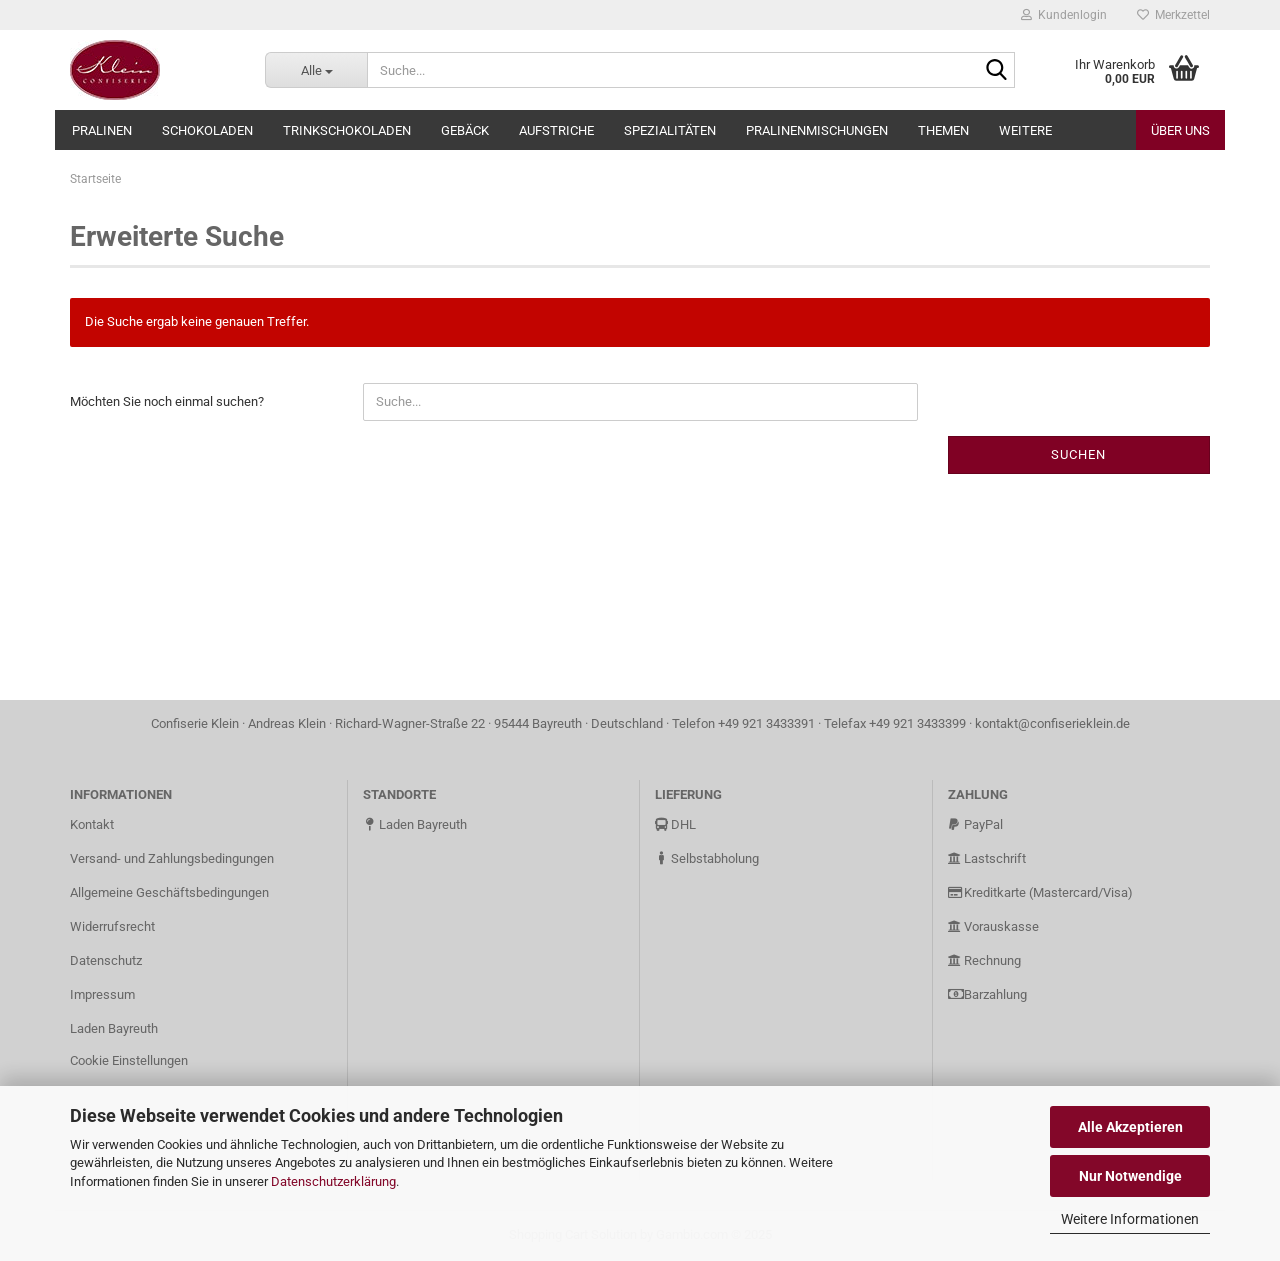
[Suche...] (316, 70)
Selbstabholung (707, 858)
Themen (943, 130)
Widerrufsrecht (112, 926)
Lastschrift (987, 858)
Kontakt (92, 824)
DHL (675, 824)
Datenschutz (106, 960)
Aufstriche (556, 130)
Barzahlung (987, 994)
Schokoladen (207, 130)
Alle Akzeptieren (1130, 1127)
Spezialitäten (670, 130)
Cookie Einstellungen (129, 1060)
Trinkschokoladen (347, 130)
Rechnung (984, 960)
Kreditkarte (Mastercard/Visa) (1040, 892)
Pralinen (102, 130)
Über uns (1180, 130)
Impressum (102, 994)
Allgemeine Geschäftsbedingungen (169, 892)
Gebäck (465, 130)
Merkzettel (1173, 15)
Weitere (1025, 130)
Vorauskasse (993, 926)
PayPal (975, 824)
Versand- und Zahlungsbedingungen (172, 858)
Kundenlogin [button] (1064, 15)
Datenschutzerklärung (333, 1181)
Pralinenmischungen (817, 130)
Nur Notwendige (1130, 1176)
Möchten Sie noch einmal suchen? (167, 401)
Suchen (1078, 454)
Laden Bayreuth (114, 1028)
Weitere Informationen (1130, 1219)
